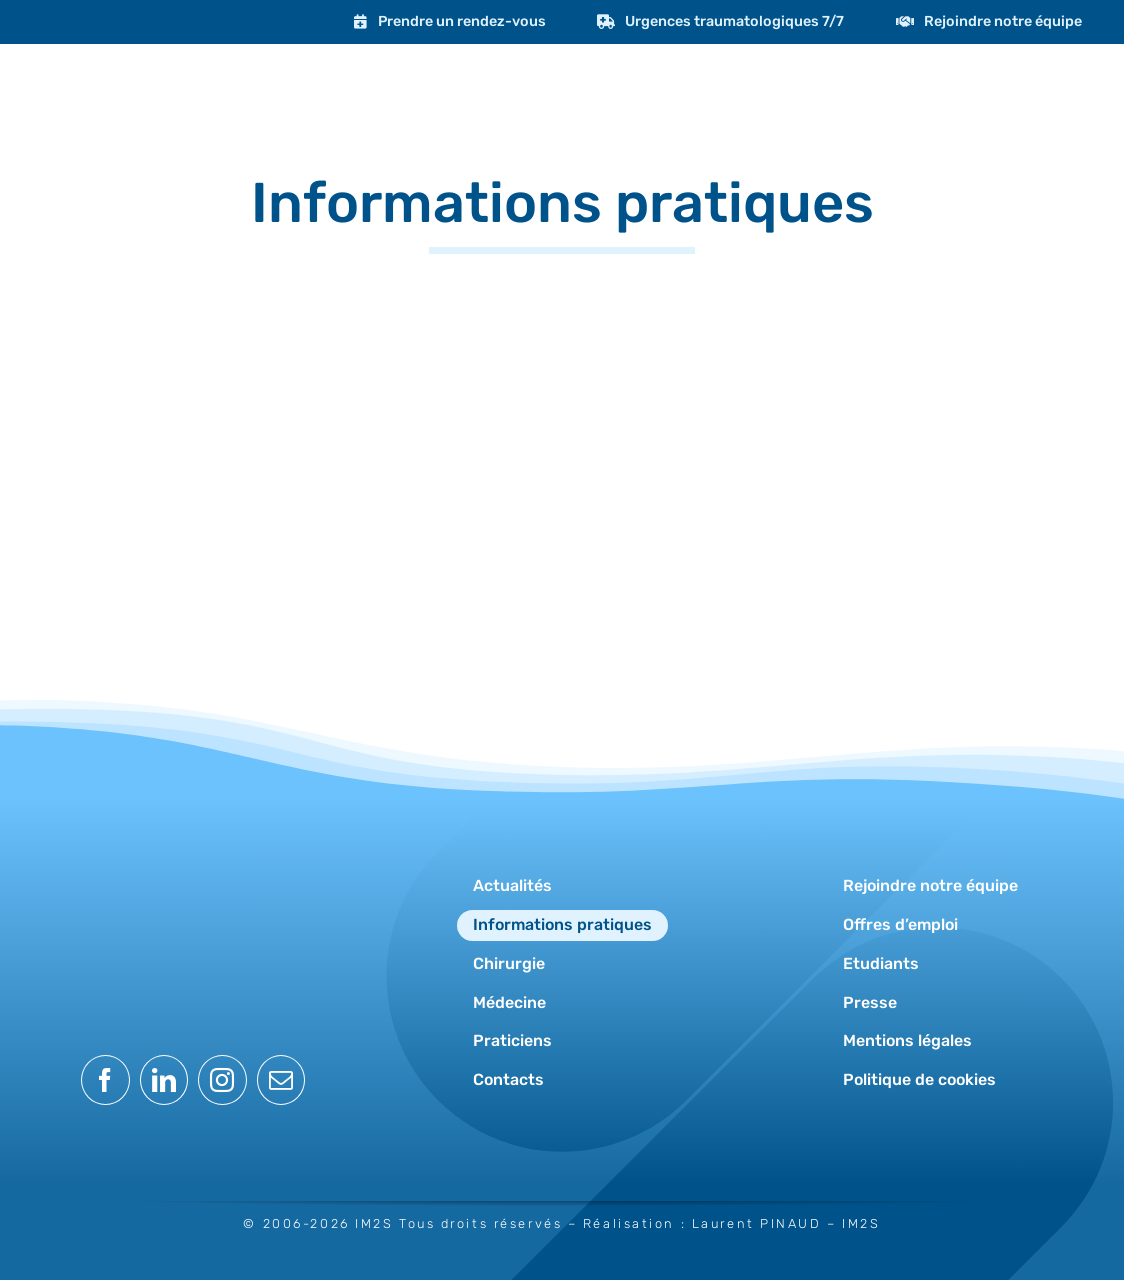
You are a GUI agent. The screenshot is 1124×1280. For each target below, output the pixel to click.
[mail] (281, 1080)
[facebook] (105, 1080)
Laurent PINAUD (757, 1223)
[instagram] (222, 1080)
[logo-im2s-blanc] (193, 838)
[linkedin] (164, 1080)
